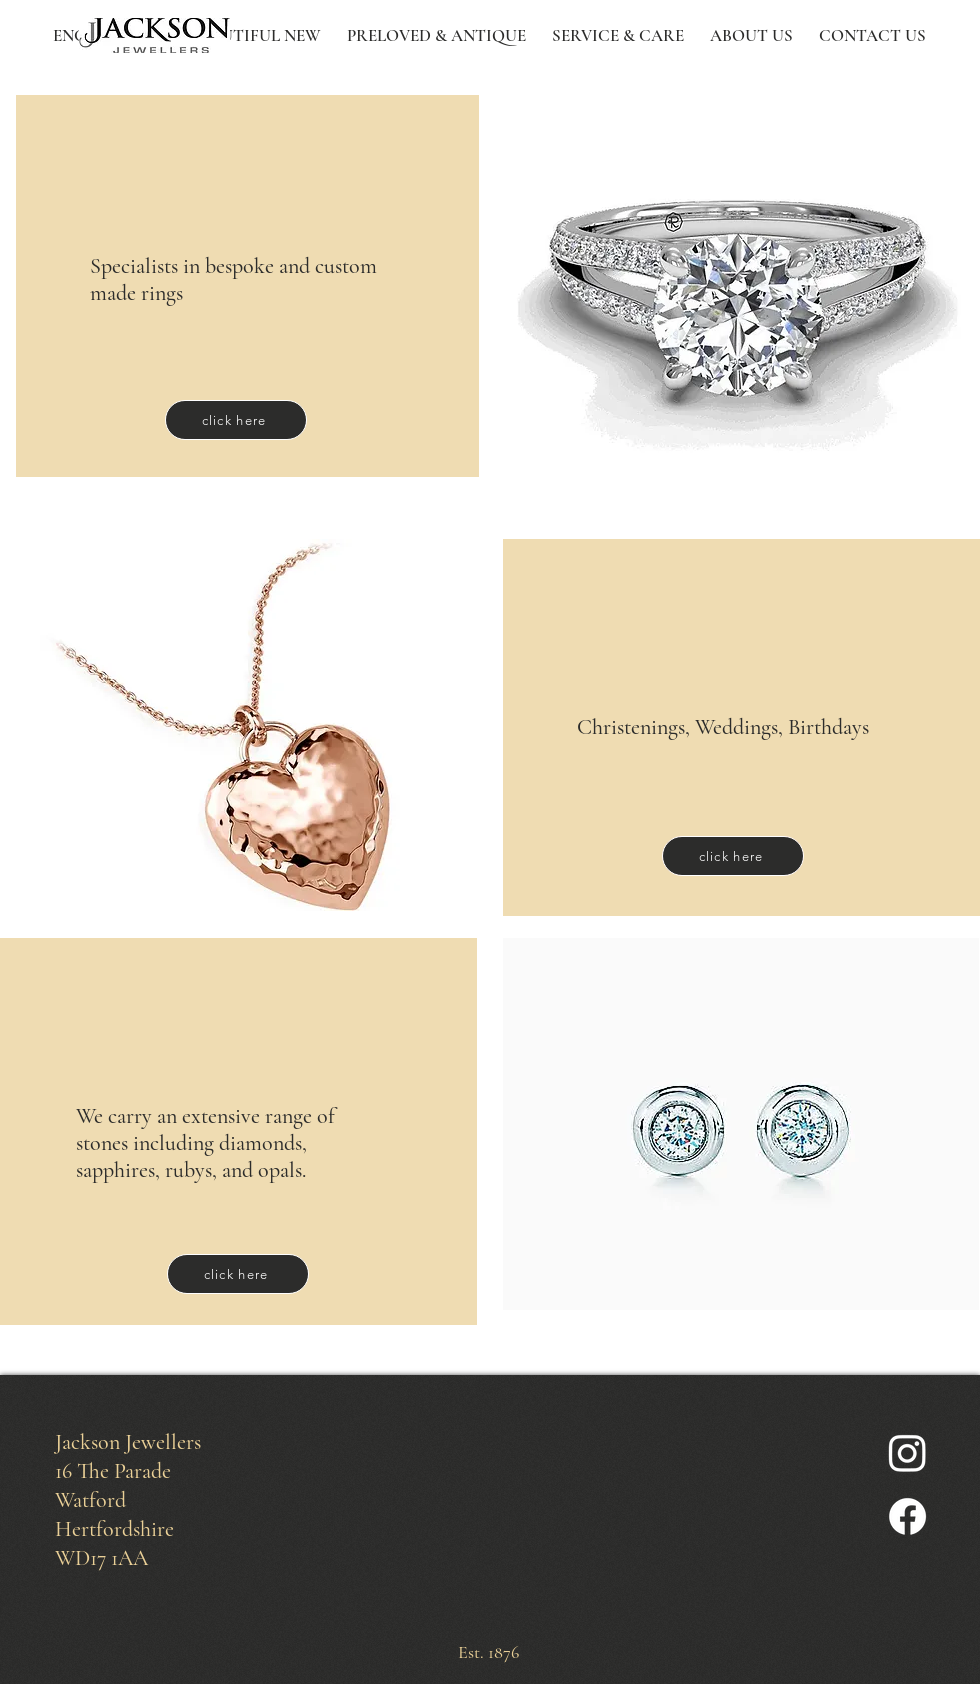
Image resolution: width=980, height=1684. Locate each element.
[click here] (236, 420)
